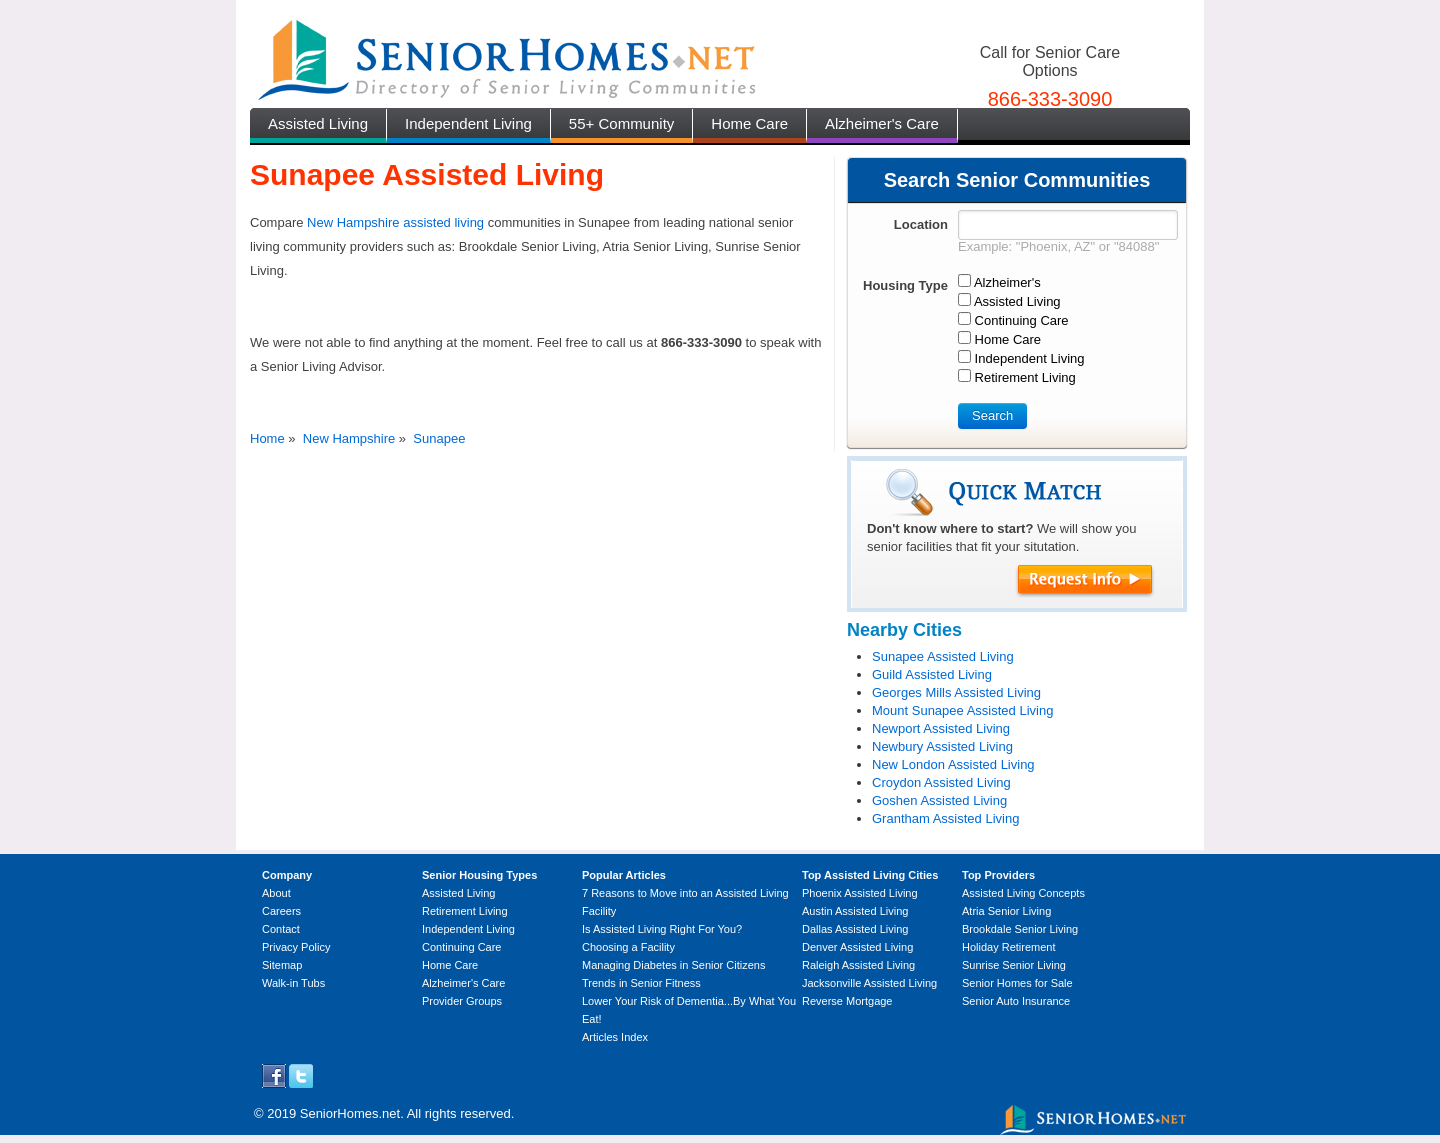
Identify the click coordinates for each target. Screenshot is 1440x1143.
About (276, 893)
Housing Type (905, 285)
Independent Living (468, 123)
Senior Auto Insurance (1016, 1001)
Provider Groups (462, 1001)
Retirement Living (465, 911)
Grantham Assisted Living (945, 818)
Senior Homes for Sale (1017, 983)
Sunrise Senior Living (1014, 965)
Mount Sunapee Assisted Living (962, 710)
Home (267, 438)
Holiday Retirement (1009, 947)
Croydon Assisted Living (941, 782)
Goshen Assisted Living (939, 800)
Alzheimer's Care (882, 123)
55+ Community (621, 123)
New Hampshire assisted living (395, 222)
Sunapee (439, 438)
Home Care (749, 123)
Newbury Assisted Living (942, 746)
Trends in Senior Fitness (641, 983)
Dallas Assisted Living (855, 929)
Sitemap (282, 965)
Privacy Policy (296, 947)
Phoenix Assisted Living (860, 893)
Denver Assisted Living (857, 947)
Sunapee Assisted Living (943, 656)
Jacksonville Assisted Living (869, 983)
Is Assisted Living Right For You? (662, 929)
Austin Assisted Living (855, 911)
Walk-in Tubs (293, 983)
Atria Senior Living (1006, 911)
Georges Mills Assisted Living (956, 692)
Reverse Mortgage (847, 1001)
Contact (281, 929)
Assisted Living (318, 123)
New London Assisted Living (953, 764)
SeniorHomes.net (350, 1113)
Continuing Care (462, 947)
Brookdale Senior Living (1020, 929)
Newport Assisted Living (941, 728)
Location (921, 224)
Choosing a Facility (628, 947)
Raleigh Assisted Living (858, 965)
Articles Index (615, 1037)
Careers (281, 911)
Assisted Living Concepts (1023, 893)
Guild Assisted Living (932, 674)
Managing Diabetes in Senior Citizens (673, 965)
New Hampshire (349, 438)
